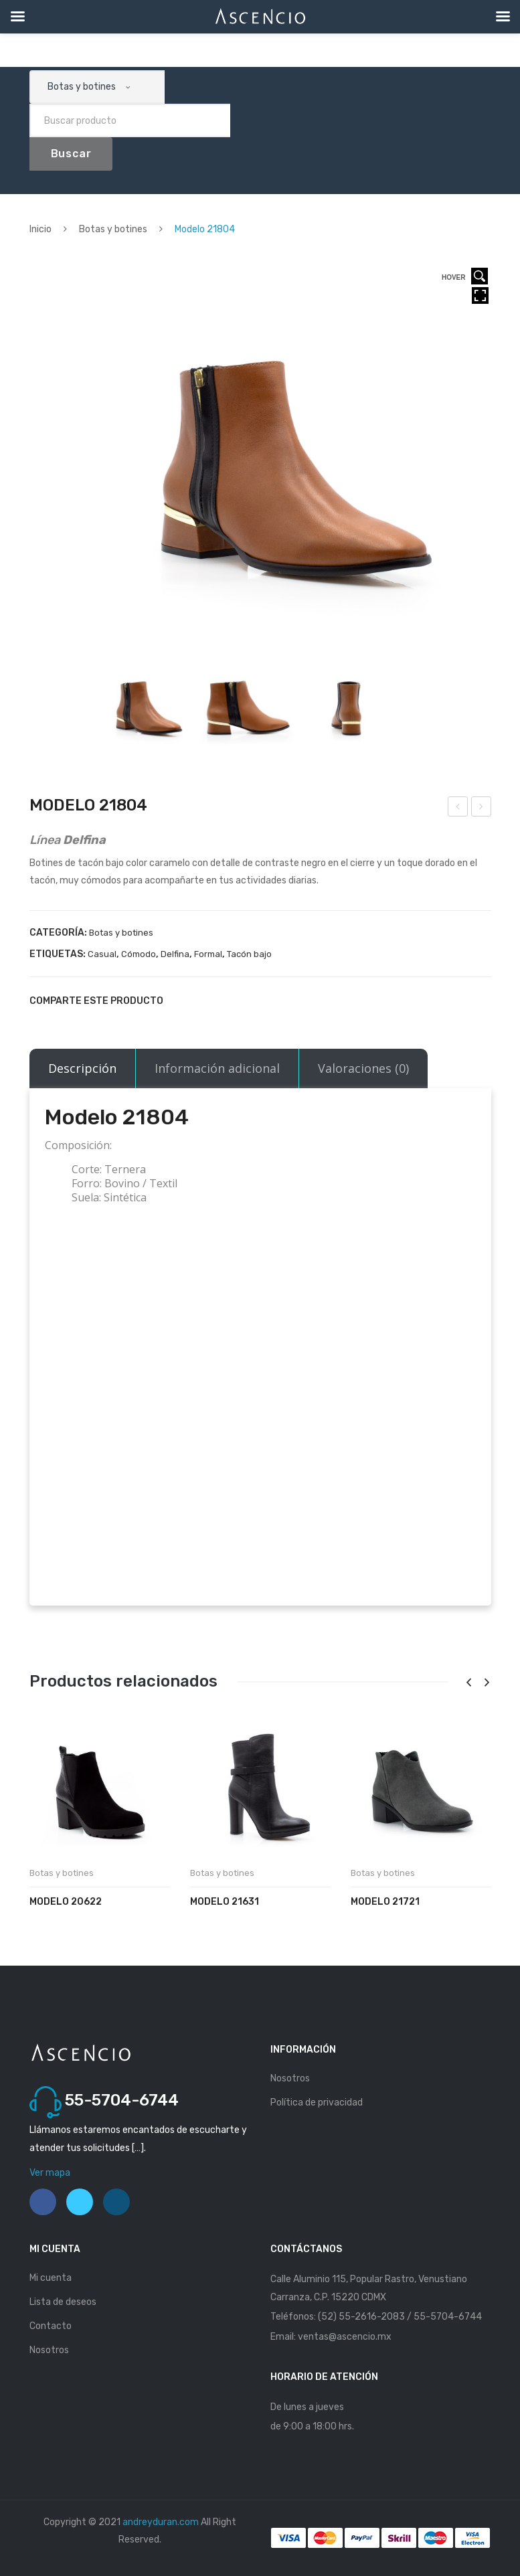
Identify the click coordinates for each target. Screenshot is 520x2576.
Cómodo (138, 954)
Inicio (40, 229)
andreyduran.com (160, 2522)
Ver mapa (49, 2172)
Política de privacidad (316, 2102)
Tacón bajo (249, 954)
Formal (208, 954)
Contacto (50, 2326)
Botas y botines (113, 229)
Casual (102, 954)
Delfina (175, 954)
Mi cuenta (50, 2278)
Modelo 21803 (458, 808)
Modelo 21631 (224, 1901)
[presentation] (469, 1683)
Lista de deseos (62, 2302)
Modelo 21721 (385, 1901)
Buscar (71, 153)
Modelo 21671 (481, 808)
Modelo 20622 (65, 1901)
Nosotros (290, 2078)
